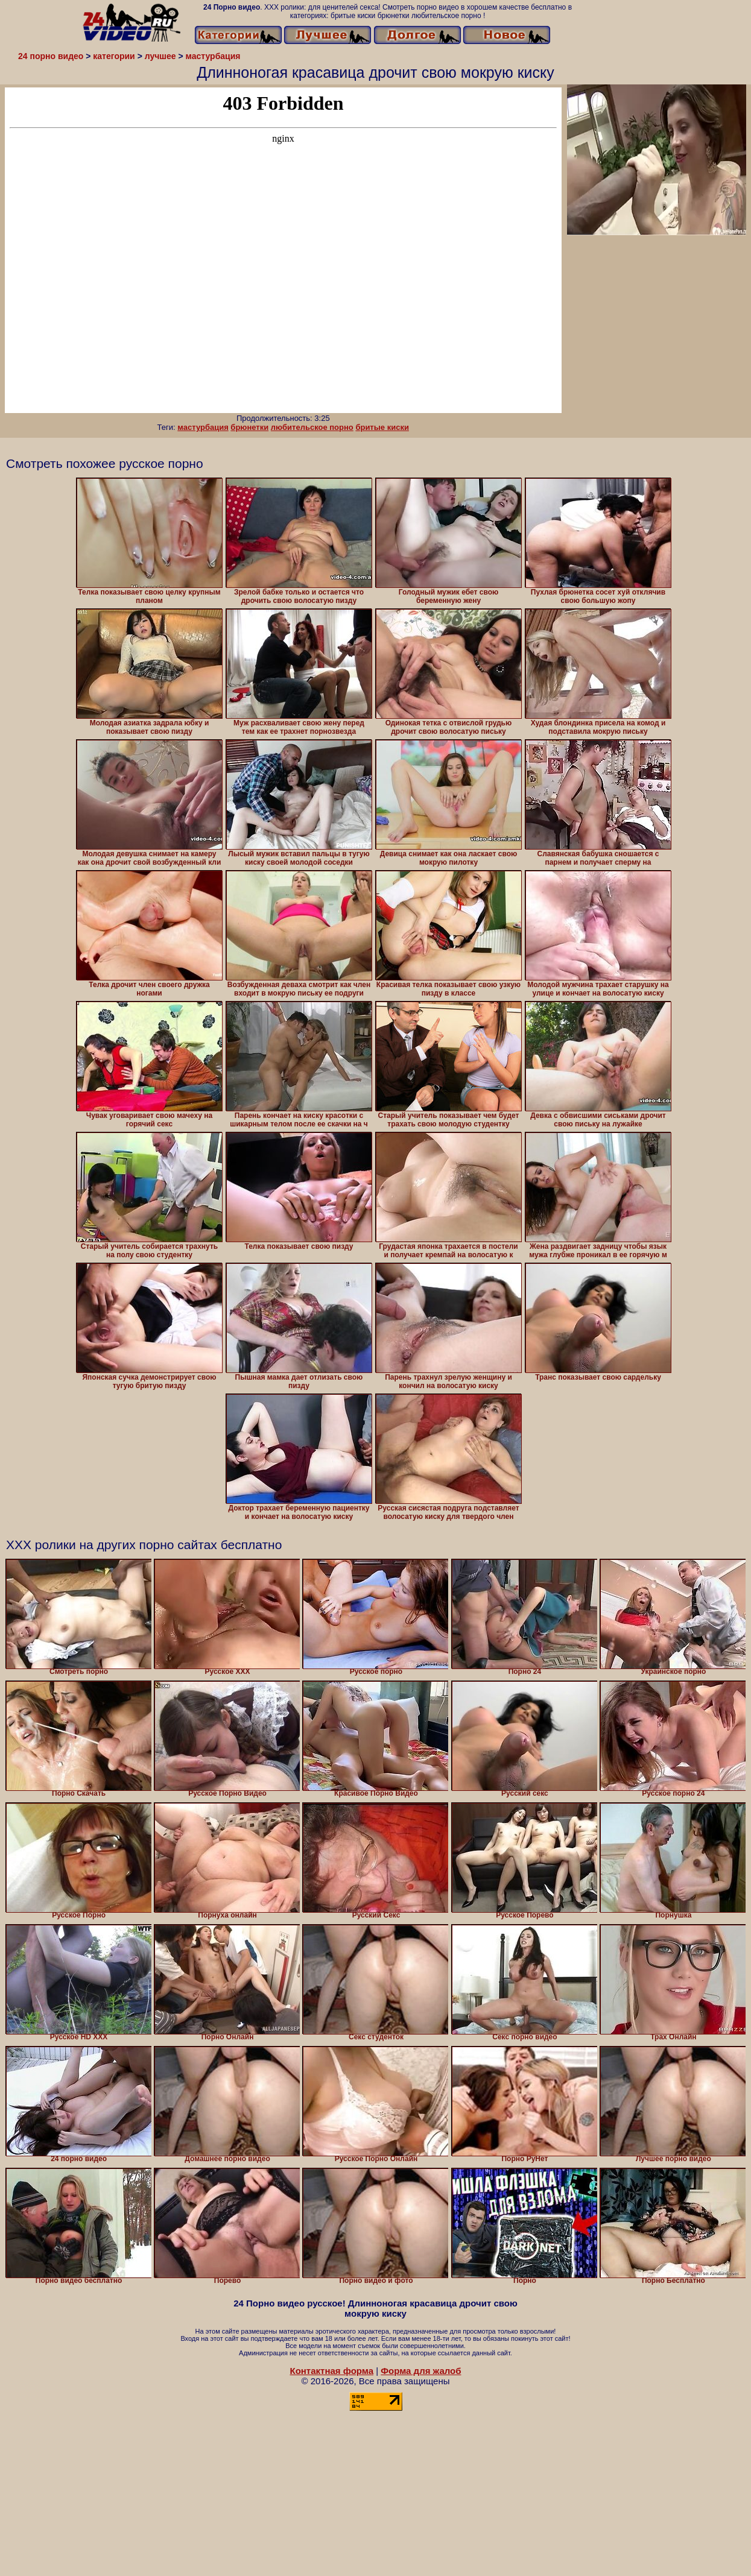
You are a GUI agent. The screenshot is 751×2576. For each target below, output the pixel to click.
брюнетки (249, 427)
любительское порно (312, 427)
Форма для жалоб (421, 2371)
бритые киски (382, 427)
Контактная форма (331, 2371)
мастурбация (202, 427)
